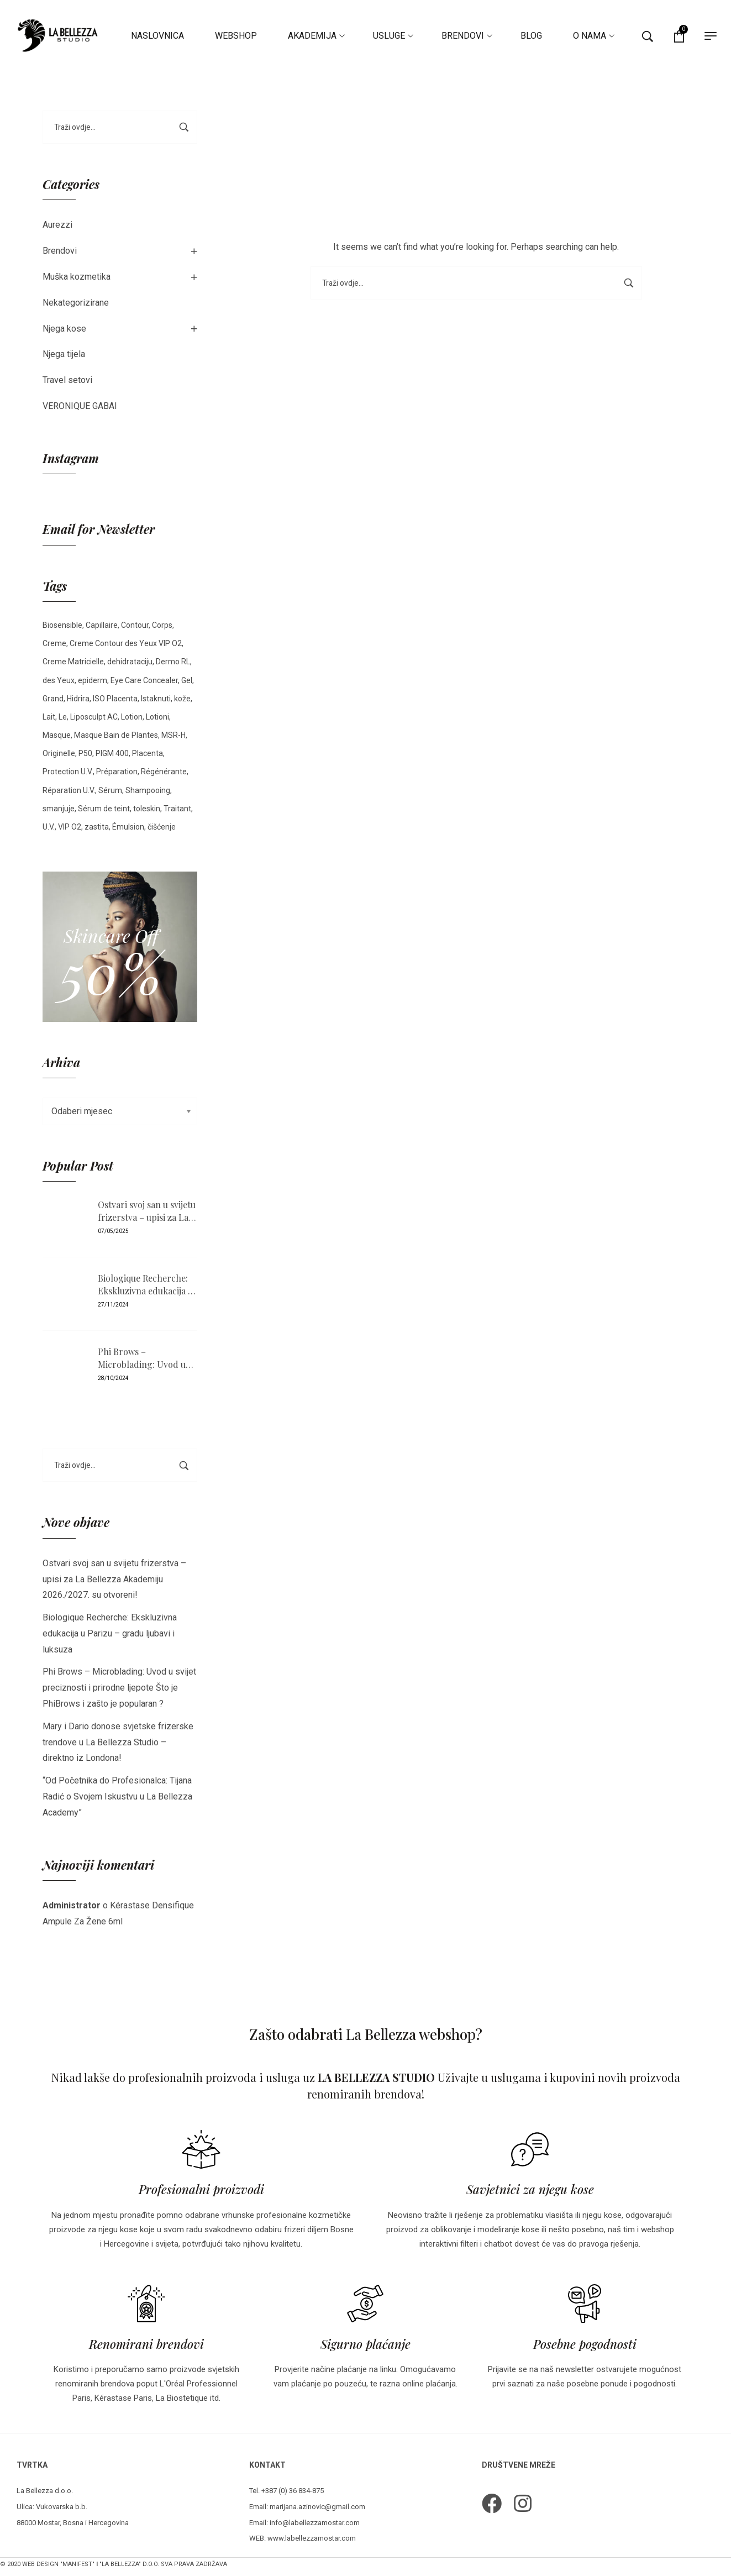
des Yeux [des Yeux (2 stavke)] (59, 680)
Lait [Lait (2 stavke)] (49, 716)
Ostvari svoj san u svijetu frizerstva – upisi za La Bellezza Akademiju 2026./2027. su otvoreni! (147, 1211)
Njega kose (64, 328)
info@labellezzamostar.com (315, 2523)
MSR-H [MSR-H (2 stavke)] (173, 735)
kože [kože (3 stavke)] (182, 698)
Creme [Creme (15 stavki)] (54, 643)
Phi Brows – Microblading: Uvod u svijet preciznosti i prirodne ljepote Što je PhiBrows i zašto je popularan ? (143, 1358)
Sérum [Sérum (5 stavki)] (110, 790)
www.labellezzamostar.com (311, 2538)
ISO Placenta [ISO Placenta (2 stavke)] (115, 698)
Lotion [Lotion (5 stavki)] (132, 716)
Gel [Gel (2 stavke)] (186, 680)
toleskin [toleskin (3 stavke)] (146, 808)
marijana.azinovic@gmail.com (317, 2506)
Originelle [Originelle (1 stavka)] (59, 753)
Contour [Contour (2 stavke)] (135, 625)
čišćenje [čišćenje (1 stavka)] (162, 826)
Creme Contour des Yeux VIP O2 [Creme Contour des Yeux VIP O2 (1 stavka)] (126, 643)
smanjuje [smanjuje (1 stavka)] (59, 808)
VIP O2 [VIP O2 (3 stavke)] (69, 826)
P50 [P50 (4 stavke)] (85, 753)
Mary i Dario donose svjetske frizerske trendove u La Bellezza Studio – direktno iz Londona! (118, 1742)
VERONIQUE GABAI (80, 406)
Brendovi (60, 250)
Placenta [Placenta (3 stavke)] (147, 753)
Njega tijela (64, 354)
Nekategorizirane (76, 302)
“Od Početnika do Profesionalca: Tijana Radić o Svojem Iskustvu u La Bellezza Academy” (117, 1796)
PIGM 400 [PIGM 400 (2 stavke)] (112, 753)
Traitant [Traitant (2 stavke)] (177, 808)
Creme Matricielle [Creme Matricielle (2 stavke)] (73, 661)
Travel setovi (67, 380)
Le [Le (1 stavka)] (63, 716)
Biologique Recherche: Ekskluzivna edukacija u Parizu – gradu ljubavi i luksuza (145, 1284)
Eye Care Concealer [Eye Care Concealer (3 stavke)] (144, 680)
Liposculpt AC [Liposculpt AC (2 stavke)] (94, 716)
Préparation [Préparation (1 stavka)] (117, 771)
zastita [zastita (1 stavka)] (97, 826)
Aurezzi (57, 224)
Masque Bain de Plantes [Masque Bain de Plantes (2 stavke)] (116, 735)
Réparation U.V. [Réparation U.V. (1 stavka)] (69, 790)
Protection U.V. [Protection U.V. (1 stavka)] (68, 771)
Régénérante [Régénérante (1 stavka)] (164, 771)
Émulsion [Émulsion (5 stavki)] (128, 826)
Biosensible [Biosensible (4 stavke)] (62, 625)
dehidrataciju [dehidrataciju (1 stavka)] (129, 661)
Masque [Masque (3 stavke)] (57, 735)
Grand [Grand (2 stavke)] (53, 698)
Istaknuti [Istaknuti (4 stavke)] (156, 698)
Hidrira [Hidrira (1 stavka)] (78, 698)
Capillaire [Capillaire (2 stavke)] (102, 625)
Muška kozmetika (77, 276)
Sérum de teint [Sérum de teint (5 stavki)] (104, 808)
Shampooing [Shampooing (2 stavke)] (147, 790)
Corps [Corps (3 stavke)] (162, 625)
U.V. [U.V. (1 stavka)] (49, 826)
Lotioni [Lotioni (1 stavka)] (157, 716)
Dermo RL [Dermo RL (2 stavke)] (173, 661)
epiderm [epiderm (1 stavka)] (92, 680)
